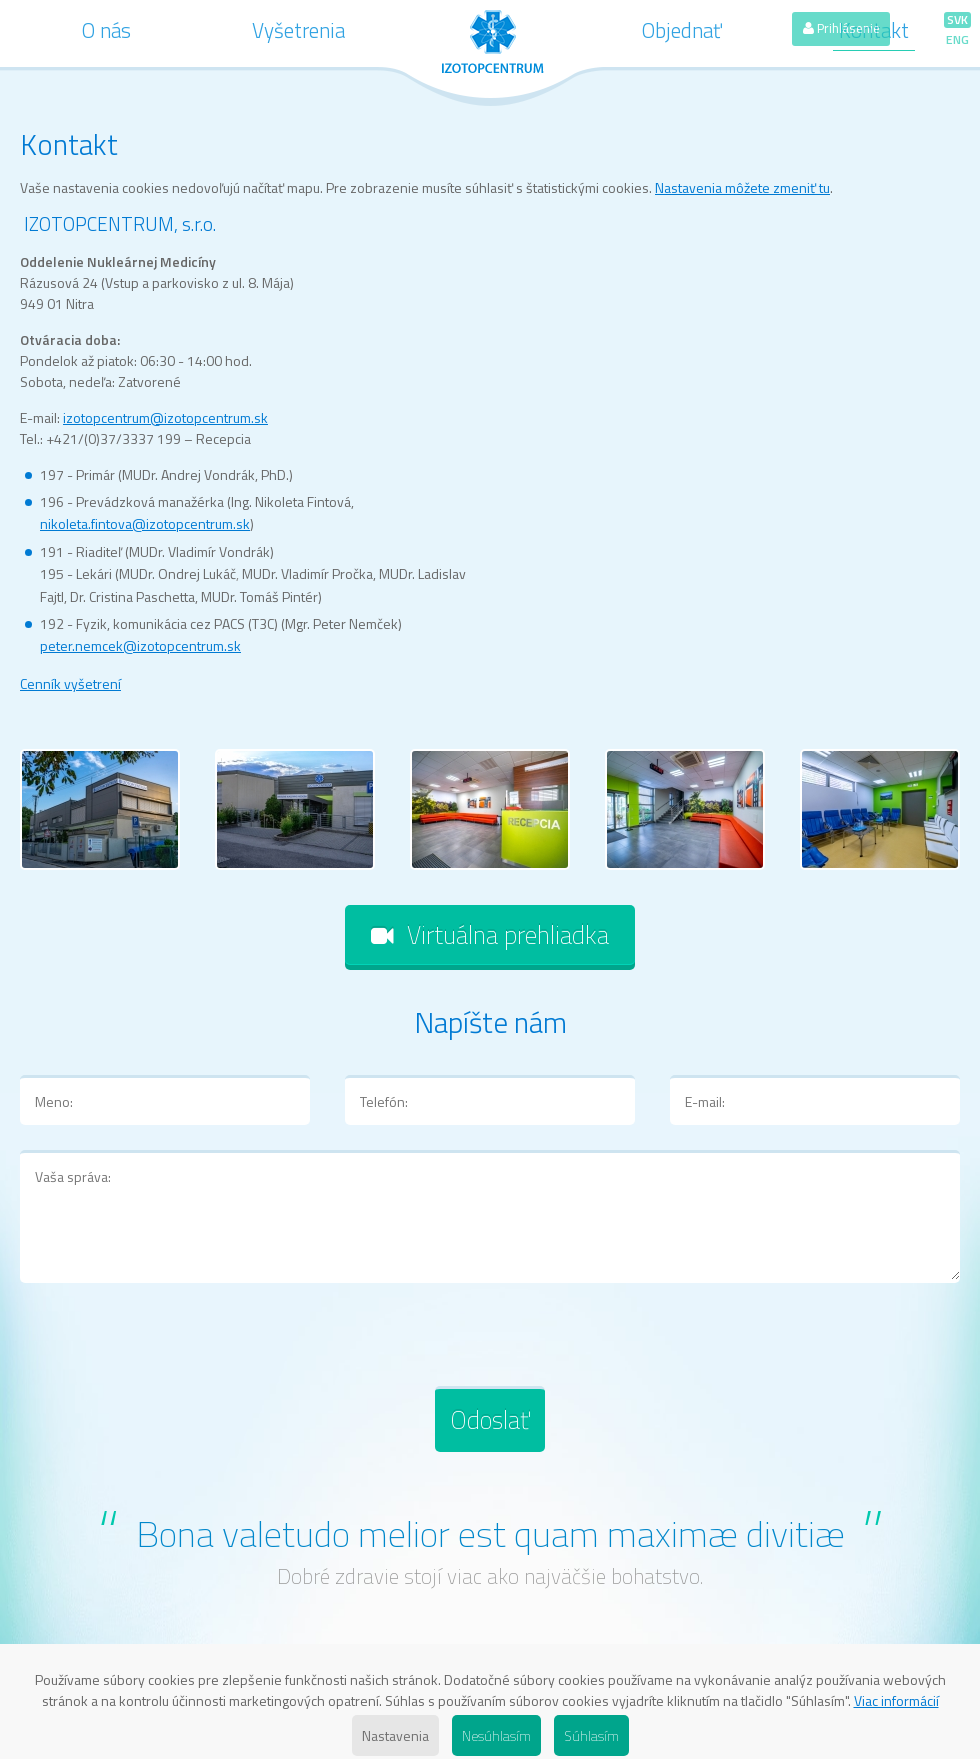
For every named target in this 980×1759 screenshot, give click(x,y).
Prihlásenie (841, 28)
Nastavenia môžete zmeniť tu (742, 187)
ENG (957, 40)
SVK (957, 20)
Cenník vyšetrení (70, 683)
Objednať (682, 30)
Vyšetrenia (298, 30)
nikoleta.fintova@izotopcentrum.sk (145, 523)
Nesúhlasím (496, 1735)
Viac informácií (896, 1700)
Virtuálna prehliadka (490, 935)
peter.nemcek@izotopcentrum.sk (140, 645)
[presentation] (172, 1347)
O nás (106, 30)
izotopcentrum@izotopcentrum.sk (165, 417)
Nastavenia (395, 1735)
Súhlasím (591, 1735)
